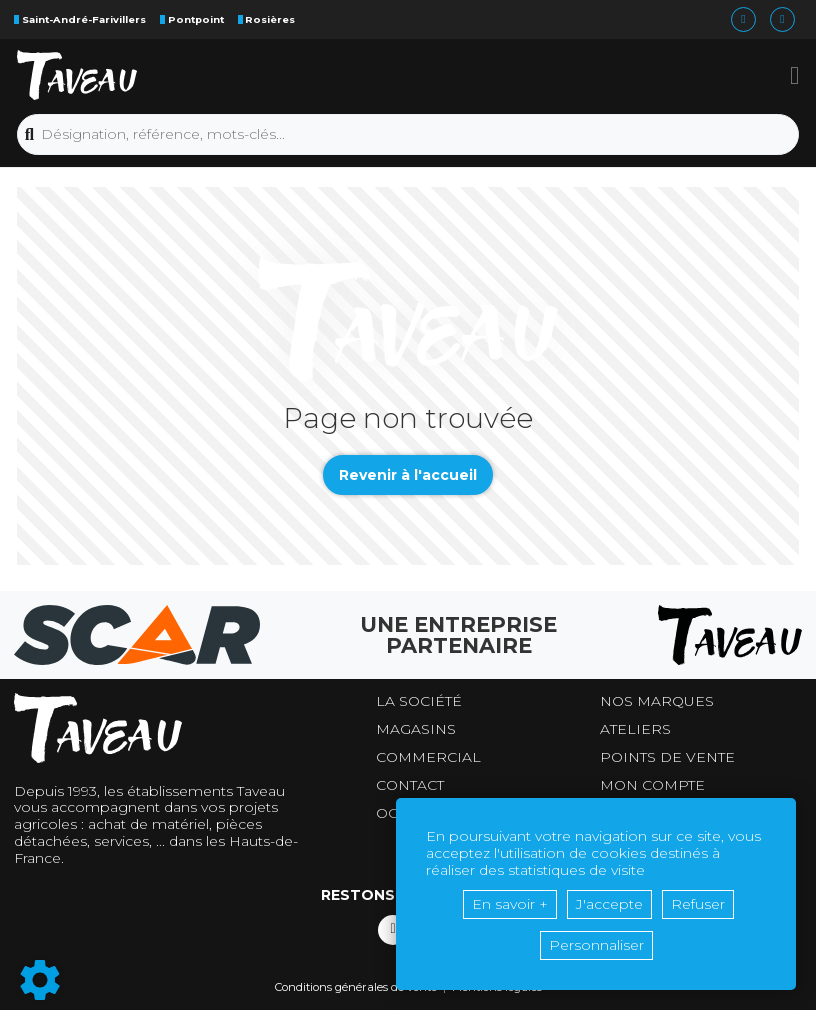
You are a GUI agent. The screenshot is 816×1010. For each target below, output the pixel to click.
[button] (794, 75)
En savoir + (510, 904)
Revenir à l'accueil (408, 475)
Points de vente (667, 757)
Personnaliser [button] (596, 945)
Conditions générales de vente (356, 987)
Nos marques (657, 701)
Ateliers (635, 729)
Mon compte (652, 785)
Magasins (416, 729)
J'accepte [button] (609, 904)
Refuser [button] (698, 904)
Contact (410, 785)
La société (419, 701)
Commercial (428, 757)
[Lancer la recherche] (29, 135)
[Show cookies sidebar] (40, 980)
